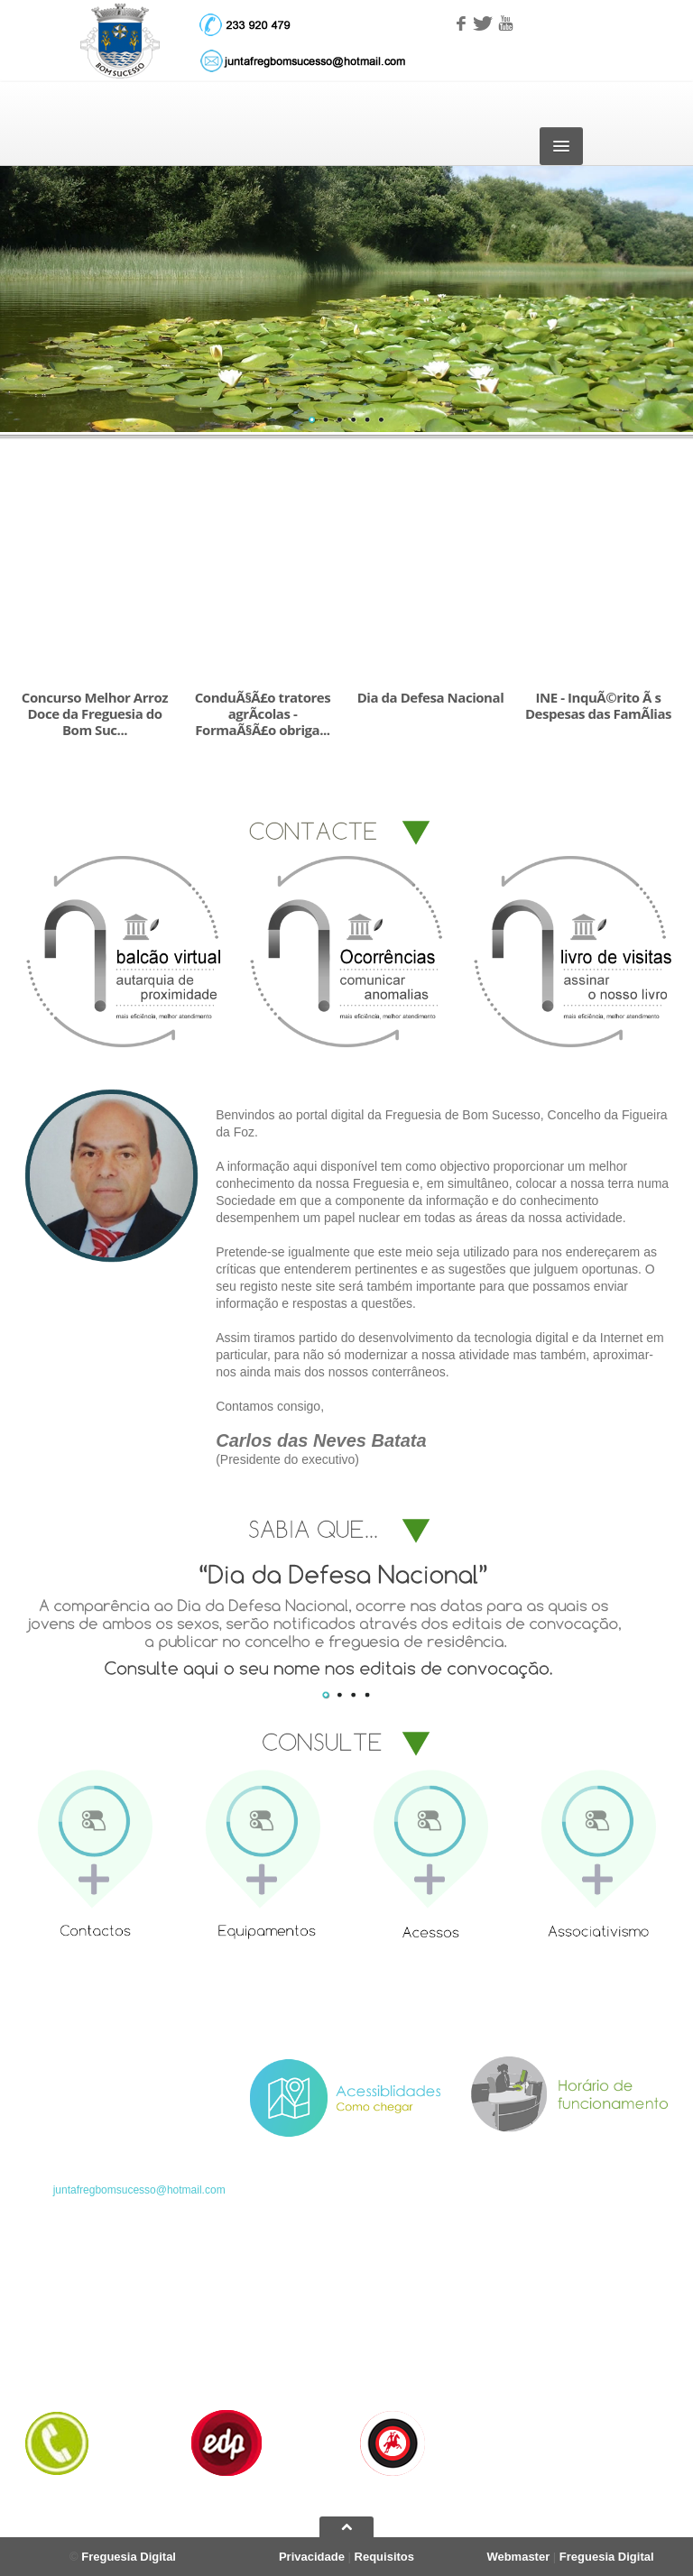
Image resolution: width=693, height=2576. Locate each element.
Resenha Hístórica (232, 2322)
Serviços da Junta (66, 2345)
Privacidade (312, 2556)
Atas (534, 2345)
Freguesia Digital (128, 2556)
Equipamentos (222, 2367)
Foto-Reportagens (399, 2345)
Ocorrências (552, 2390)
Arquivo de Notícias (402, 2322)
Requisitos (384, 2556)
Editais (539, 2322)
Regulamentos (558, 2367)
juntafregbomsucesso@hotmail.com (139, 2190)
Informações (385, 2367)
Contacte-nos (54, 2390)
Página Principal (62, 2322)
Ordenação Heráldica (239, 2345)
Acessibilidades (225, 2390)
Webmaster (518, 2556)
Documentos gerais (402, 2390)
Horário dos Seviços (72, 2367)
